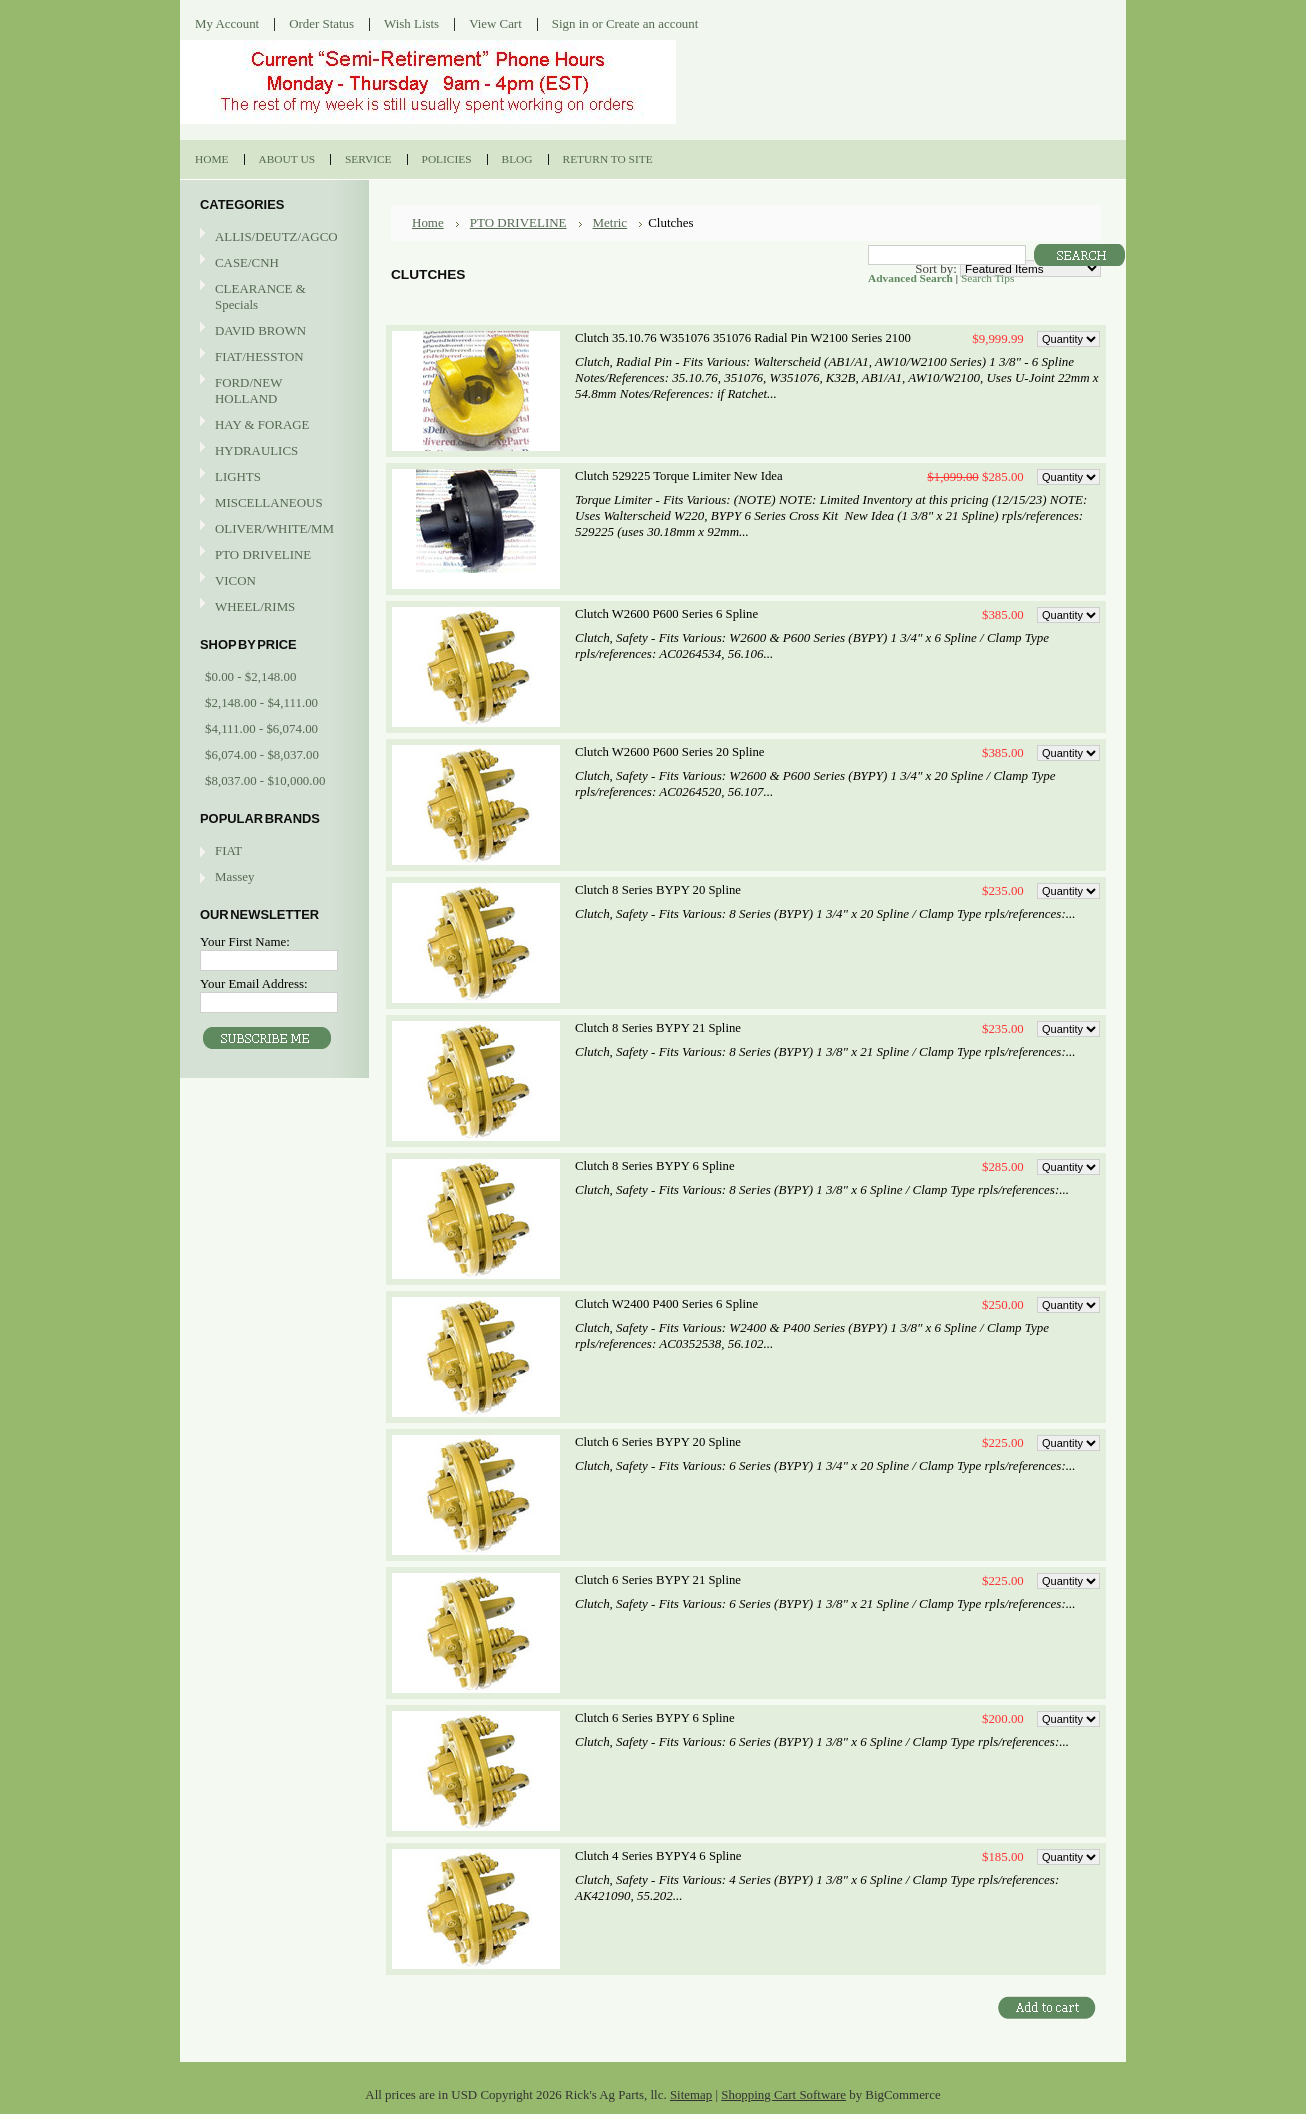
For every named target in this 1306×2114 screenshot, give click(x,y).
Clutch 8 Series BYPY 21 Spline (658, 1028)
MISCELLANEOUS (272, 503)
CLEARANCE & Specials (260, 296)
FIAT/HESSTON (272, 357)
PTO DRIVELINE (272, 555)
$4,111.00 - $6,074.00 (261, 728)
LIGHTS (238, 476)
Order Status (321, 23)
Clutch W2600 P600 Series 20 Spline (669, 752)
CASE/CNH (272, 263)
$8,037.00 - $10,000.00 (265, 780)
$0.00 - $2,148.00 (250, 676)
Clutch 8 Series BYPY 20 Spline (658, 890)
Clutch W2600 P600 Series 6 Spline (666, 614)
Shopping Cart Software (783, 2094)
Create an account (652, 23)
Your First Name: (245, 941)
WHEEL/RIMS (255, 606)
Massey (234, 876)
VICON (272, 581)
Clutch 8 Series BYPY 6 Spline (655, 1166)
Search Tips (987, 278)
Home (428, 222)
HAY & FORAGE (272, 425)
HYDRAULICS (272, 451)
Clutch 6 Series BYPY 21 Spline (658, 1580)
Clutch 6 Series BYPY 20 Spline (658, 1442)
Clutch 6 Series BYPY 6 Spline (655, 1718)
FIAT (228, 850)
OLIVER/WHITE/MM (272, 529)
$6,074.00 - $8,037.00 (262, 754)
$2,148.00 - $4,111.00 (261, 702)
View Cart (495, 23)
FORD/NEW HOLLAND (272, 390)
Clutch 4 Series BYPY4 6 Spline (658, 1856)
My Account (227, 23)
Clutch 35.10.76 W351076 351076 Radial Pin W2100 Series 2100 (743, 338)
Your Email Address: (254, 983)
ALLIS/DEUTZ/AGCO (272, 237)
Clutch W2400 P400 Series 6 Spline (666, 1304)
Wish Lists (411, 23)
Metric (610, 222)
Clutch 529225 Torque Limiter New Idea (679, 476)
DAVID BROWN (272, 331)
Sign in (570, 23)
